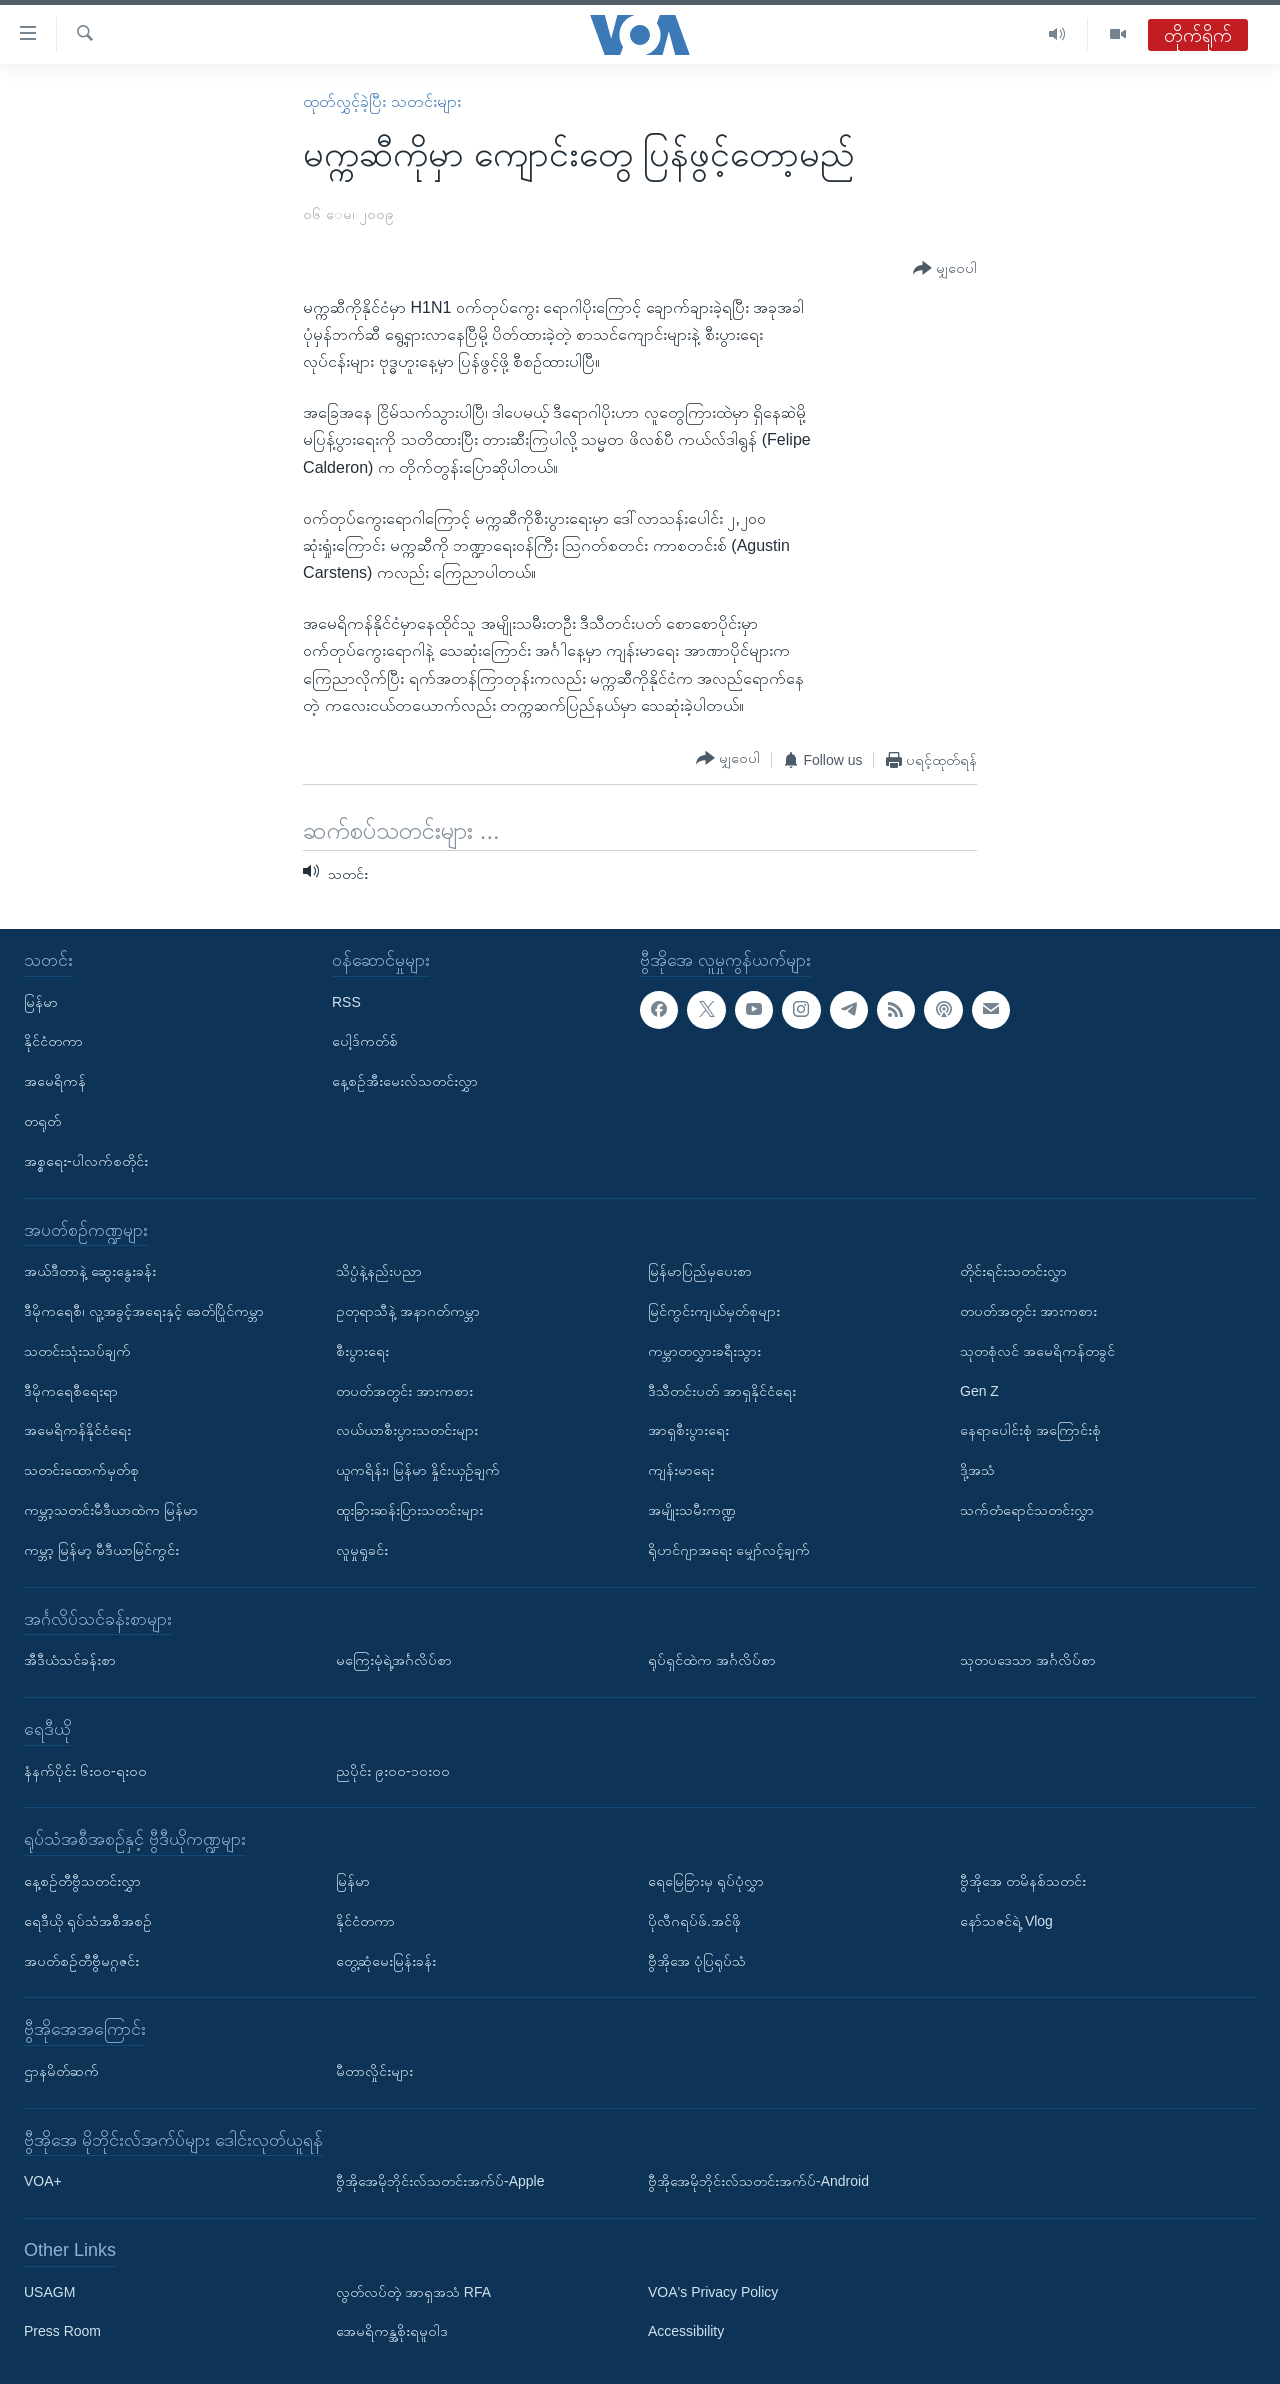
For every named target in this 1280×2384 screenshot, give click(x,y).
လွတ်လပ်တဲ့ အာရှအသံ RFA (413, 2291)
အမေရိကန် (55, 1081)
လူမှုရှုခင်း (362, 1550)
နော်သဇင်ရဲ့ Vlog (1006, 1921)
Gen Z (979, 1390)
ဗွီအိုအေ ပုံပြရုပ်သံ (697, 1960)
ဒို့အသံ (977, 1470)
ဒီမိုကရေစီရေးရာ (71, 1390)
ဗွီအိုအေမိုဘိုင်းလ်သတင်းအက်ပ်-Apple (440, 2181)
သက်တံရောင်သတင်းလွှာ (1027, 1510)
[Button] (945, 269)
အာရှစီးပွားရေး (688, 1430)
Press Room (62, 2331)
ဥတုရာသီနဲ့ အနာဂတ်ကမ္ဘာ (408, 1311)
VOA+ (43, 2181)
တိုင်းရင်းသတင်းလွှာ (1013, 1271)
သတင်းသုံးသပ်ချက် (77, 1351)
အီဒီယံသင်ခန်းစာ (70, 1660)
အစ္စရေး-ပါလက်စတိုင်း (86, 1161)
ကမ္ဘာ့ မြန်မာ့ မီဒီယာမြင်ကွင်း (101, 1550)
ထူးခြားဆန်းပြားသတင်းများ (409, 1510)
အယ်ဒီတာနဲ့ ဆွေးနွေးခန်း (90, 1271)
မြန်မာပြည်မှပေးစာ (700, 1271)
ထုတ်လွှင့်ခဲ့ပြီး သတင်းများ (381, 101)
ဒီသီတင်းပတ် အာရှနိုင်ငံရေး (722, 1390)
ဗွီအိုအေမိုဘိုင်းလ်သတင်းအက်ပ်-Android (758, 2181)
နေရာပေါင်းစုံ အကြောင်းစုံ (1030, 1430)
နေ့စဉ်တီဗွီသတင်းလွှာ (82, 1881)
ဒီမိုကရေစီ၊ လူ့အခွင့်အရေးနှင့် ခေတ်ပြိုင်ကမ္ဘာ (144, 1311)
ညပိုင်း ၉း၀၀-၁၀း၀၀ (393, 1770)
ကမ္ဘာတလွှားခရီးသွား (704, 1351)
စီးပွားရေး (362, 1351)
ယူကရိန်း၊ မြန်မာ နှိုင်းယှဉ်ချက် (418, 1470)
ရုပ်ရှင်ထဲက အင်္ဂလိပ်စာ (712, 1660)
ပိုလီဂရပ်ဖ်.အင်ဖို (694, 1921)
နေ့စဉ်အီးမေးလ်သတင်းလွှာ (405, 1081)
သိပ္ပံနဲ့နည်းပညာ (379, 1271)
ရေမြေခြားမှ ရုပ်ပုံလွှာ (706, 1881)
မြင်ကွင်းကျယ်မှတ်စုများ (714, 1311)
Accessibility (686, 2331)
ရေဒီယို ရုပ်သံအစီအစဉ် (88, 1921)
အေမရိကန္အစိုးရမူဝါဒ (392, 2331)
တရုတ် (42, 1121)
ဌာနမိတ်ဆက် (61, 2071)
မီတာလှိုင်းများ (374, 2071)
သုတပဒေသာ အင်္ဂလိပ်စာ (1028, 1660)
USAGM (49, 2291)
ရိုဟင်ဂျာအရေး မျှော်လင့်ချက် (729, 1550)
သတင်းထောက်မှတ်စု (81, 1470)
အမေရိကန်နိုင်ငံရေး (77, 1430)
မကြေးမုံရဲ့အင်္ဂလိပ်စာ (394, 1660)
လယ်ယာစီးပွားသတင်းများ (407, 1430)
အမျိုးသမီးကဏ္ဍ (692, 1510)
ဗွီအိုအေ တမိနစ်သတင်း (1023, 1881)
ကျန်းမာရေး (681, 1470)
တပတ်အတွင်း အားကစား (404, 1390)
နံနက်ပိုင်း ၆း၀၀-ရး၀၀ (85, 1770)
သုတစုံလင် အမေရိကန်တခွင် (1037, 1351)
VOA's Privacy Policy (713, 2291)
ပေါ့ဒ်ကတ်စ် (365, 1041)
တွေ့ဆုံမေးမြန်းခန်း (386, 1960)
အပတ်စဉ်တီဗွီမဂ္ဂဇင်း (81, 1960)
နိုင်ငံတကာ (53, 1041)
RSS (346, 1001)
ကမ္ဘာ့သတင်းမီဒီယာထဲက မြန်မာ (111, 1510)
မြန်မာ (41, 1001)
